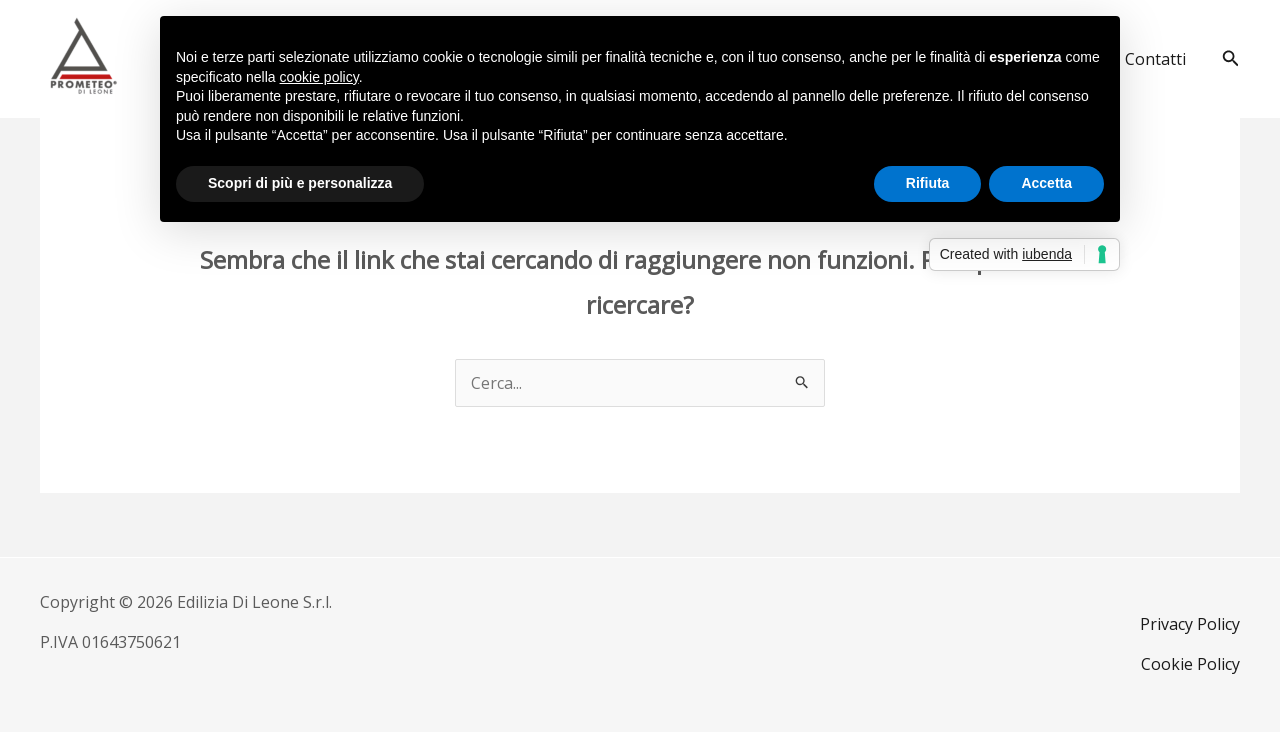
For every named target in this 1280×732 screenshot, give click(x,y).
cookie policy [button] (319, 77)
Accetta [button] (1046, 183)
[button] (1231, 59)
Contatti (1155, 59)
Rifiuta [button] (928, 183)
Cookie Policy (1190, 664)
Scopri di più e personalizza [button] (300, 183)
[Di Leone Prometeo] (83, 57)
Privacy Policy (1190, 624)
